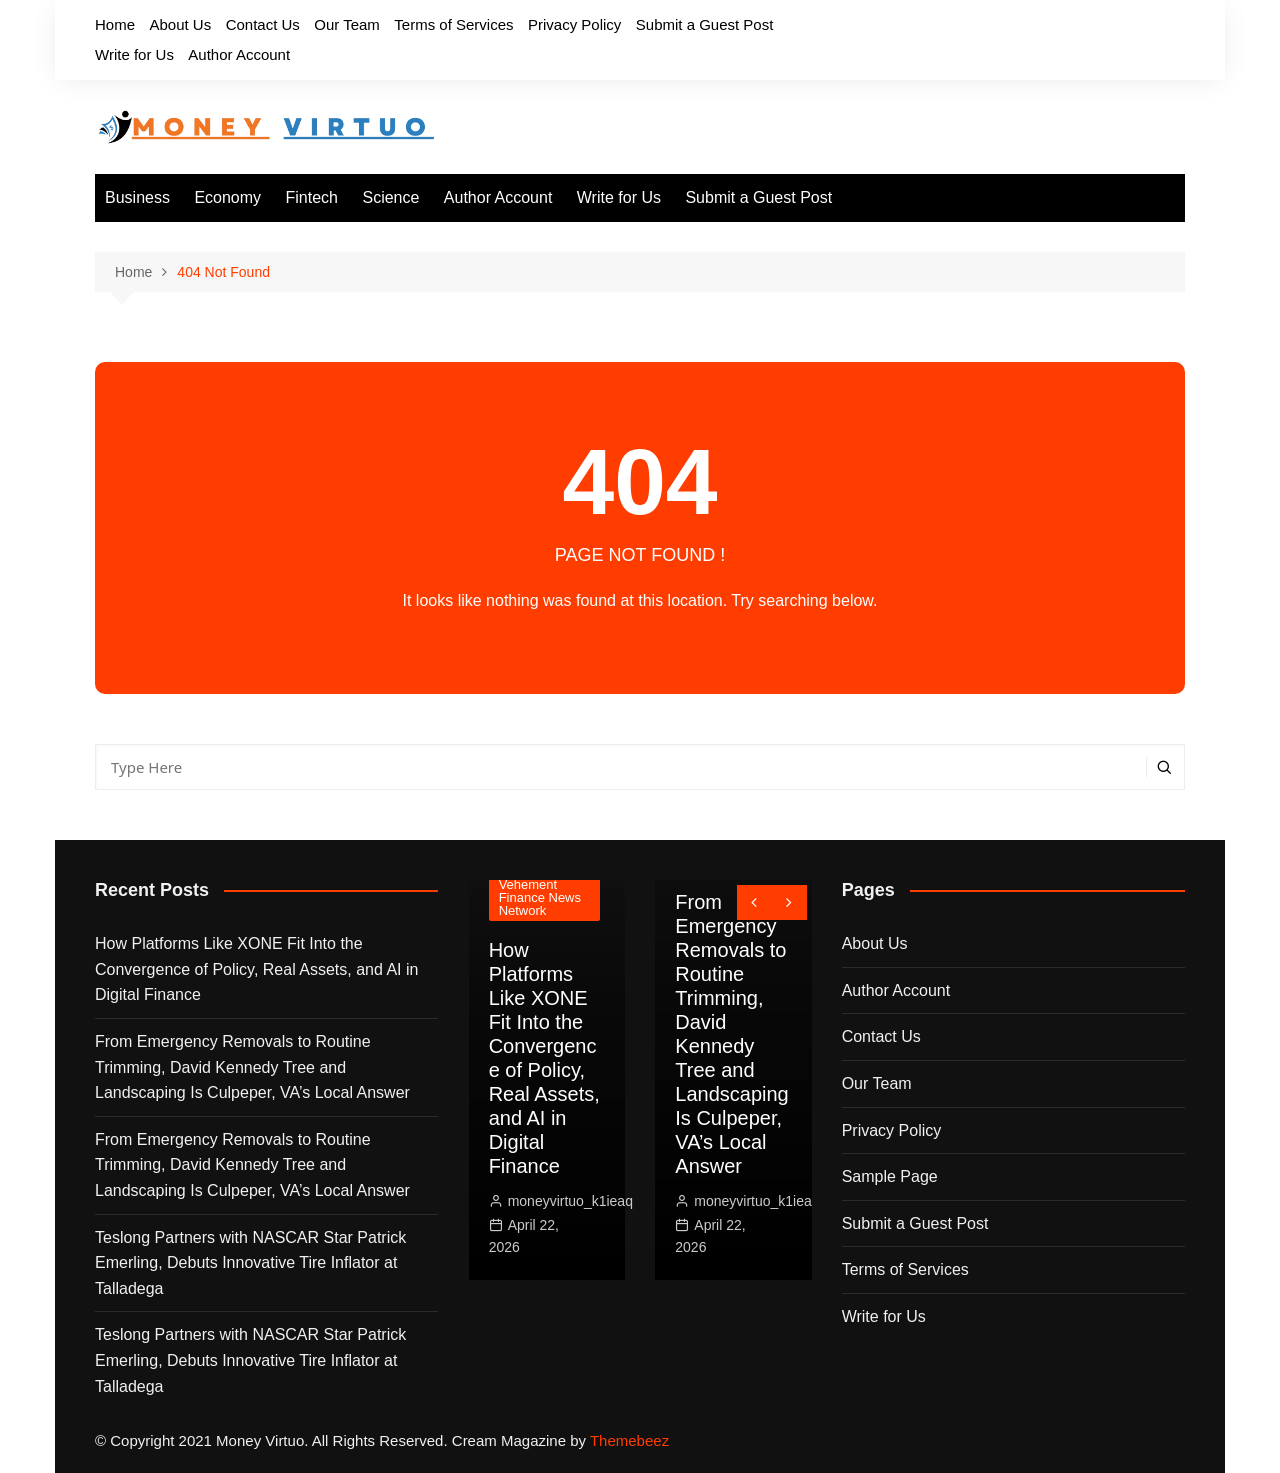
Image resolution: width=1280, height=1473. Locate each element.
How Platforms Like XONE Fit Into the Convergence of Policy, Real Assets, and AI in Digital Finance (256, 969)
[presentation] (754, 902)
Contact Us (263, 24)
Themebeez (629, 1440)
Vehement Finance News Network (540, 897)
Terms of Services (453, 24)
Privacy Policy (574, 24)
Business (137, 197)
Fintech (312, 197)
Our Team (347, 24)
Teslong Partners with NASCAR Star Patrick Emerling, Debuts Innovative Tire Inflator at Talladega (250, 1263)
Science (390, 197)
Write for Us (134, 54)
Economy (227, 197)
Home (115, 24)
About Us (180, 24)
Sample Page (890, 1176)
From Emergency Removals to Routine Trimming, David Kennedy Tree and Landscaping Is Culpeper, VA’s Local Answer (252, 1067)
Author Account (239, 54)
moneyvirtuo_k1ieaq (570, 1201)
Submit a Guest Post (705, 24)
